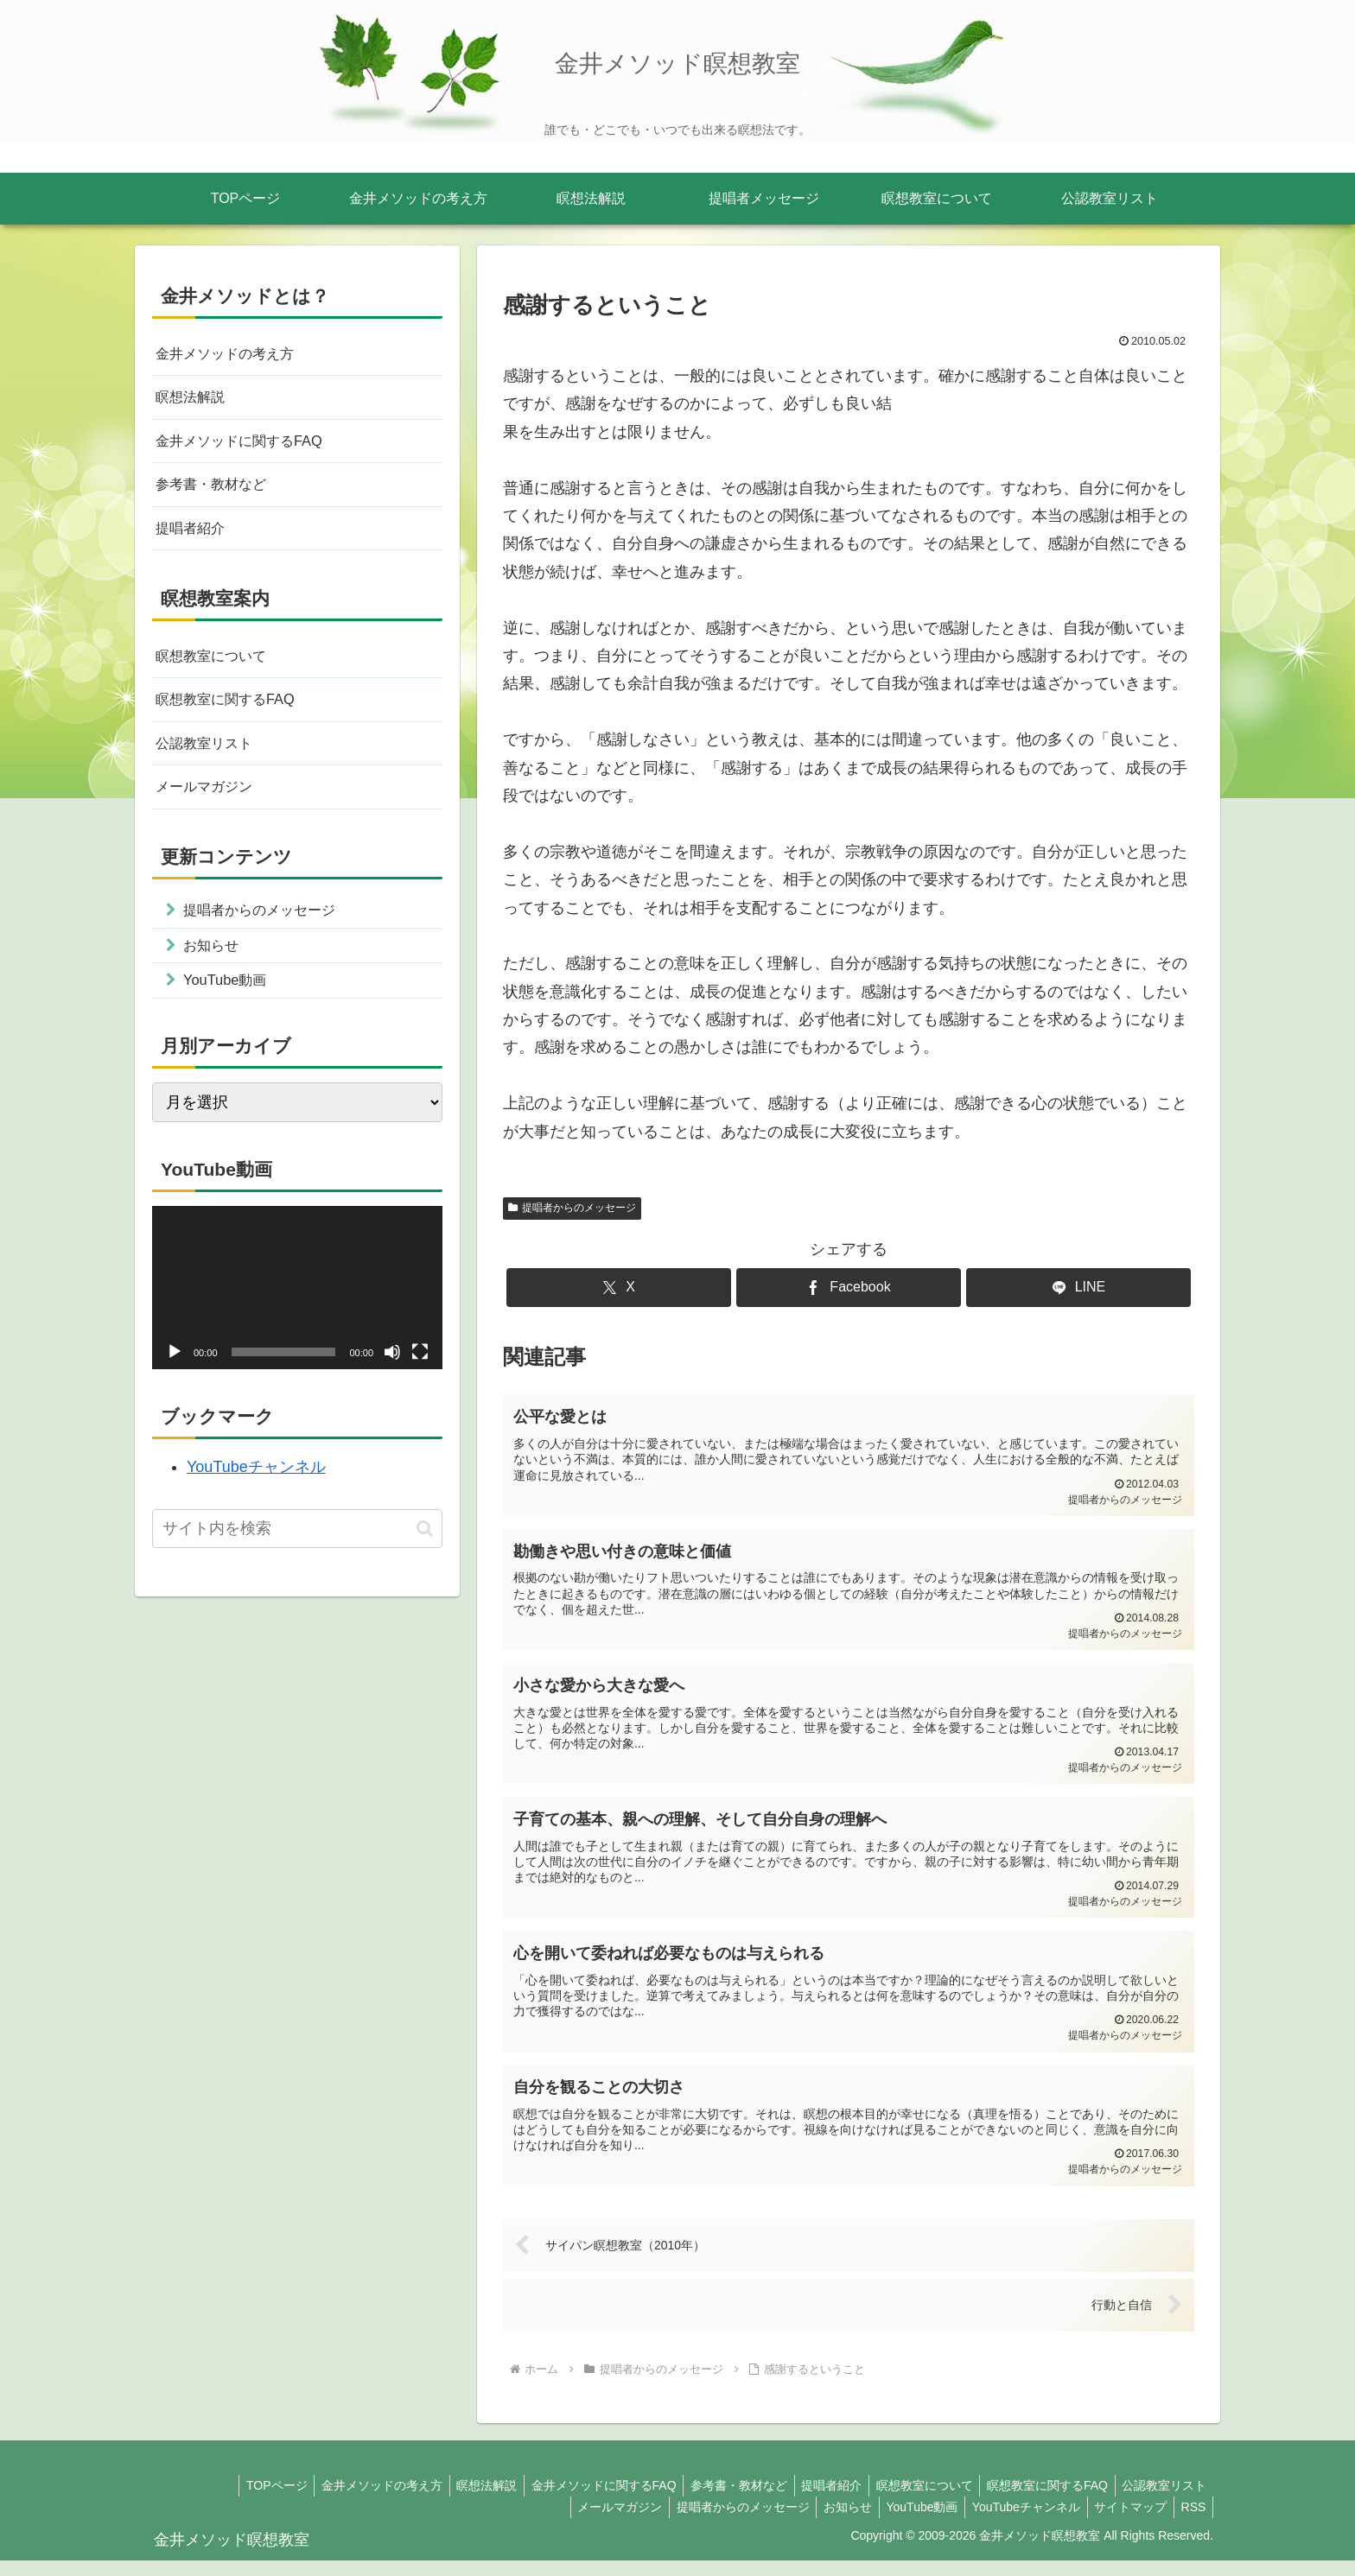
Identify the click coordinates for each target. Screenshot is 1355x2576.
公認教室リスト (210, 762)
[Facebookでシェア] (848, 1287)
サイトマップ (1124, 2522)
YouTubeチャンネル (256, 1497)
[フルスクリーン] (420, 1382)
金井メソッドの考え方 (233, 355)
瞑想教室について (218, 669)
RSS (1191, 2522)
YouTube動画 (908, 2522)
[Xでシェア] (618, 1287)
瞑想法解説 (194, 400)
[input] (297, 1558)
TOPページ (242, 2501)
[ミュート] (392, 1382)
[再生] (174, 1382)
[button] (425, 1558)
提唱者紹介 (194, 539)
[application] (297, 1317)
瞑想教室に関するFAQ (233, 716)
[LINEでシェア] (1078, 1287)
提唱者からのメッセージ (572, 1208)
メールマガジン (210, 807)
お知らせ (829, 2522)
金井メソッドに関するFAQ (249, 447)
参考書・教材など (218, 493)
